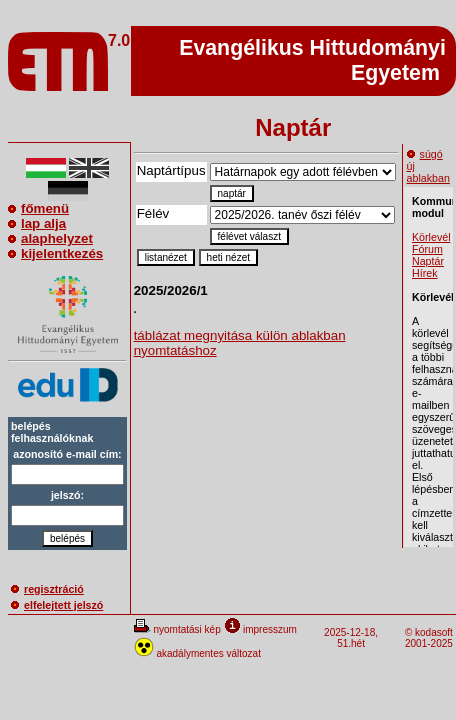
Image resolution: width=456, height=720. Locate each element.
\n (302, 215)
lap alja (37, 223)
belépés (67, 538)
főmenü (38, 208)
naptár (232, 193)
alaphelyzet (50, 238)
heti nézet (228, 257)
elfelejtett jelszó (57, 605)
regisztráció (47, 589)
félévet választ (249, 236)
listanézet (166, 257)
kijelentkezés (55, 253)
